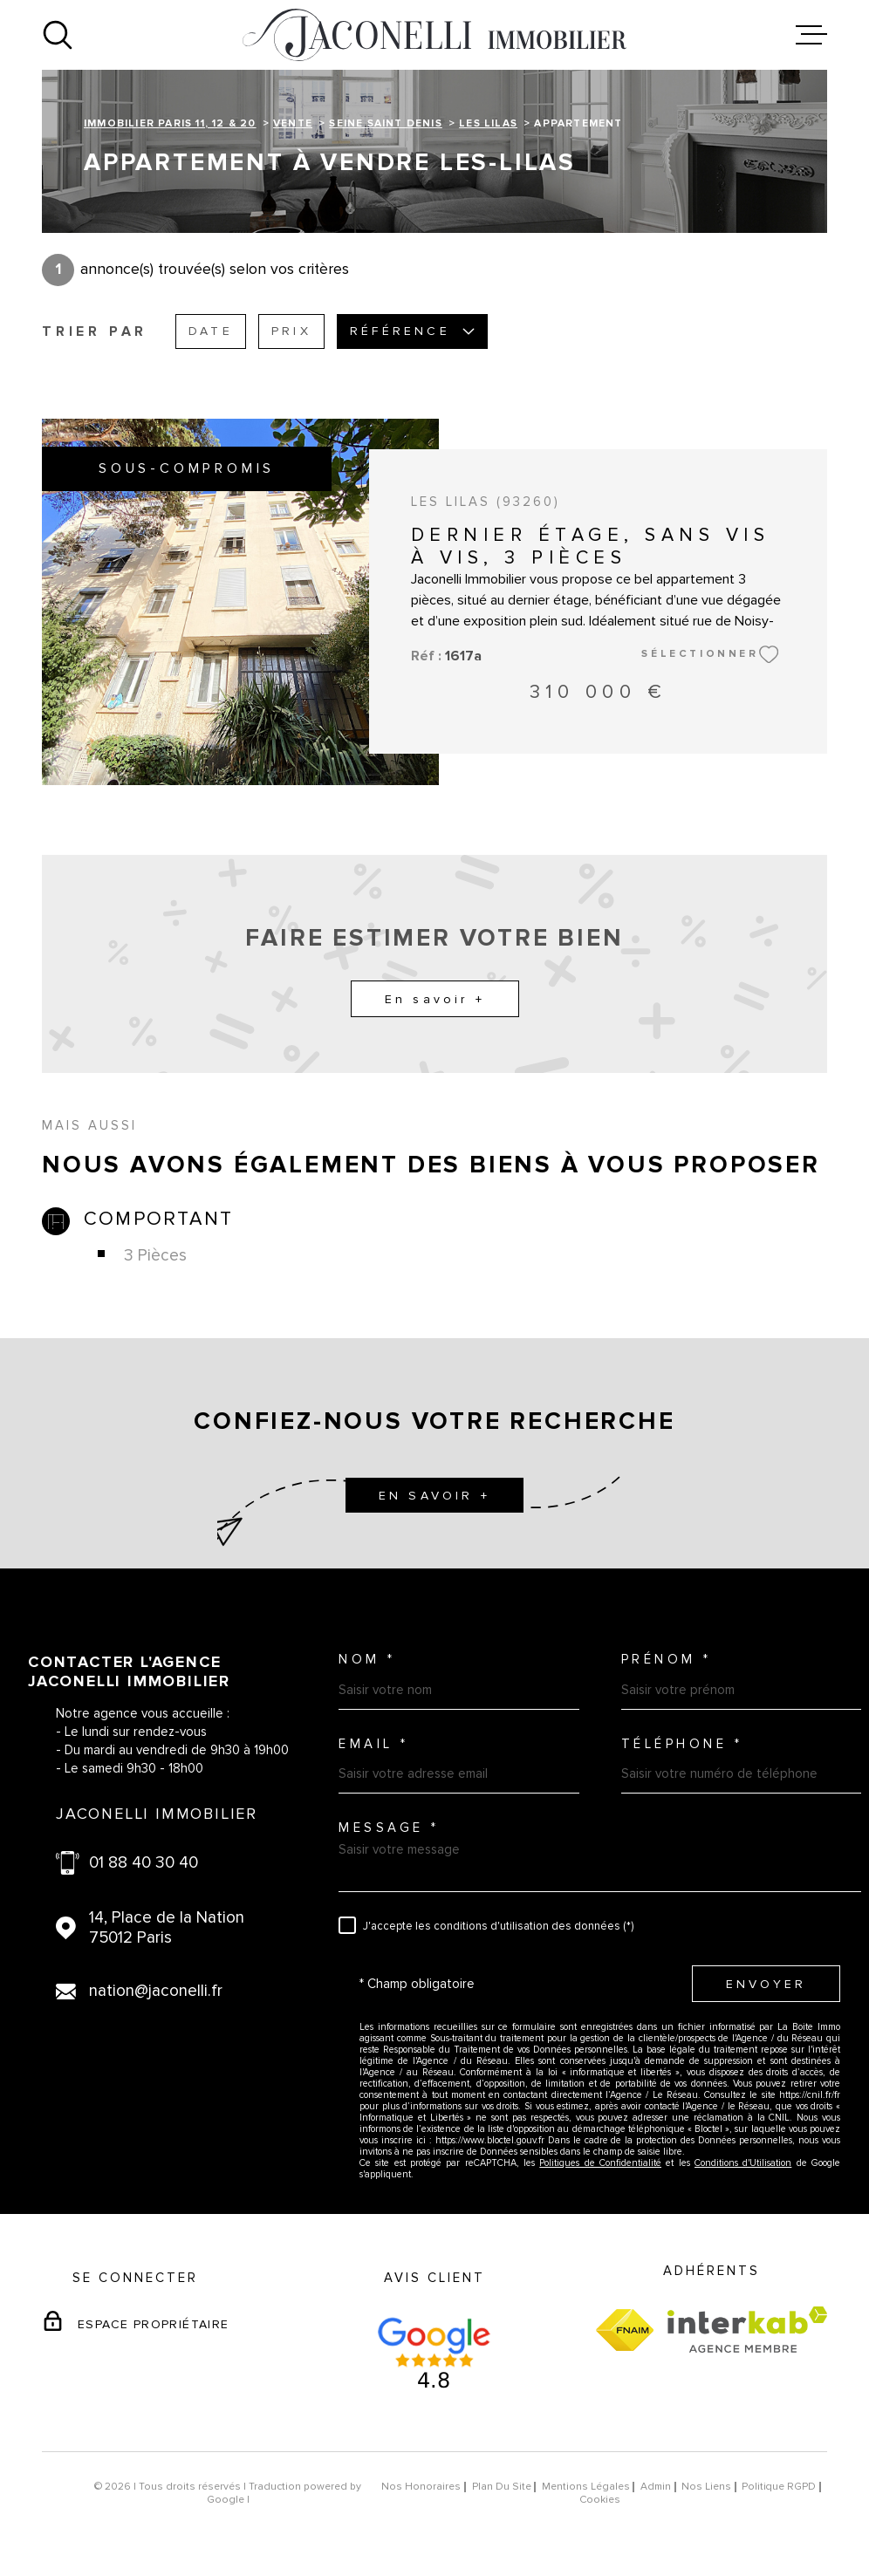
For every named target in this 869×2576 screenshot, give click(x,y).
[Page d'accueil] (434, 35)
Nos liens (706, 2486)
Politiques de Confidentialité (600, 2163)
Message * (389, 1828)
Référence (412, 331)
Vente (292, 123)
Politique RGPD (779, 2486)
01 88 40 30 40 (143, 1863)
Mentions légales (586, 2486)
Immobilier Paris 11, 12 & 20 (170, 123)
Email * (374, 1744)
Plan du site (501, 2486)
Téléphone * (682, 1744)
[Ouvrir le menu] (811, 35)
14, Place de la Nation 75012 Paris (166, 1928)
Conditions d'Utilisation (743, 2163)
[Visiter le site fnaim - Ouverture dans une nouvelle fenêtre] (624, 2330)
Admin (655, 2486)
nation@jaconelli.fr (155, 1991)
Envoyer (766, 1983)
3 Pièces (155, 1256)
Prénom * (666, 1659)
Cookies (599, 2500)
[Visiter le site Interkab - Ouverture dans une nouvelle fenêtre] (747, 2329)
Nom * (367, 1659)
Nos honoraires (421, 2486)
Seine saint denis (385, 123)
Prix (291, 331)
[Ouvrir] (57, 35)
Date (210, 331)
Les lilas (488, 123)
